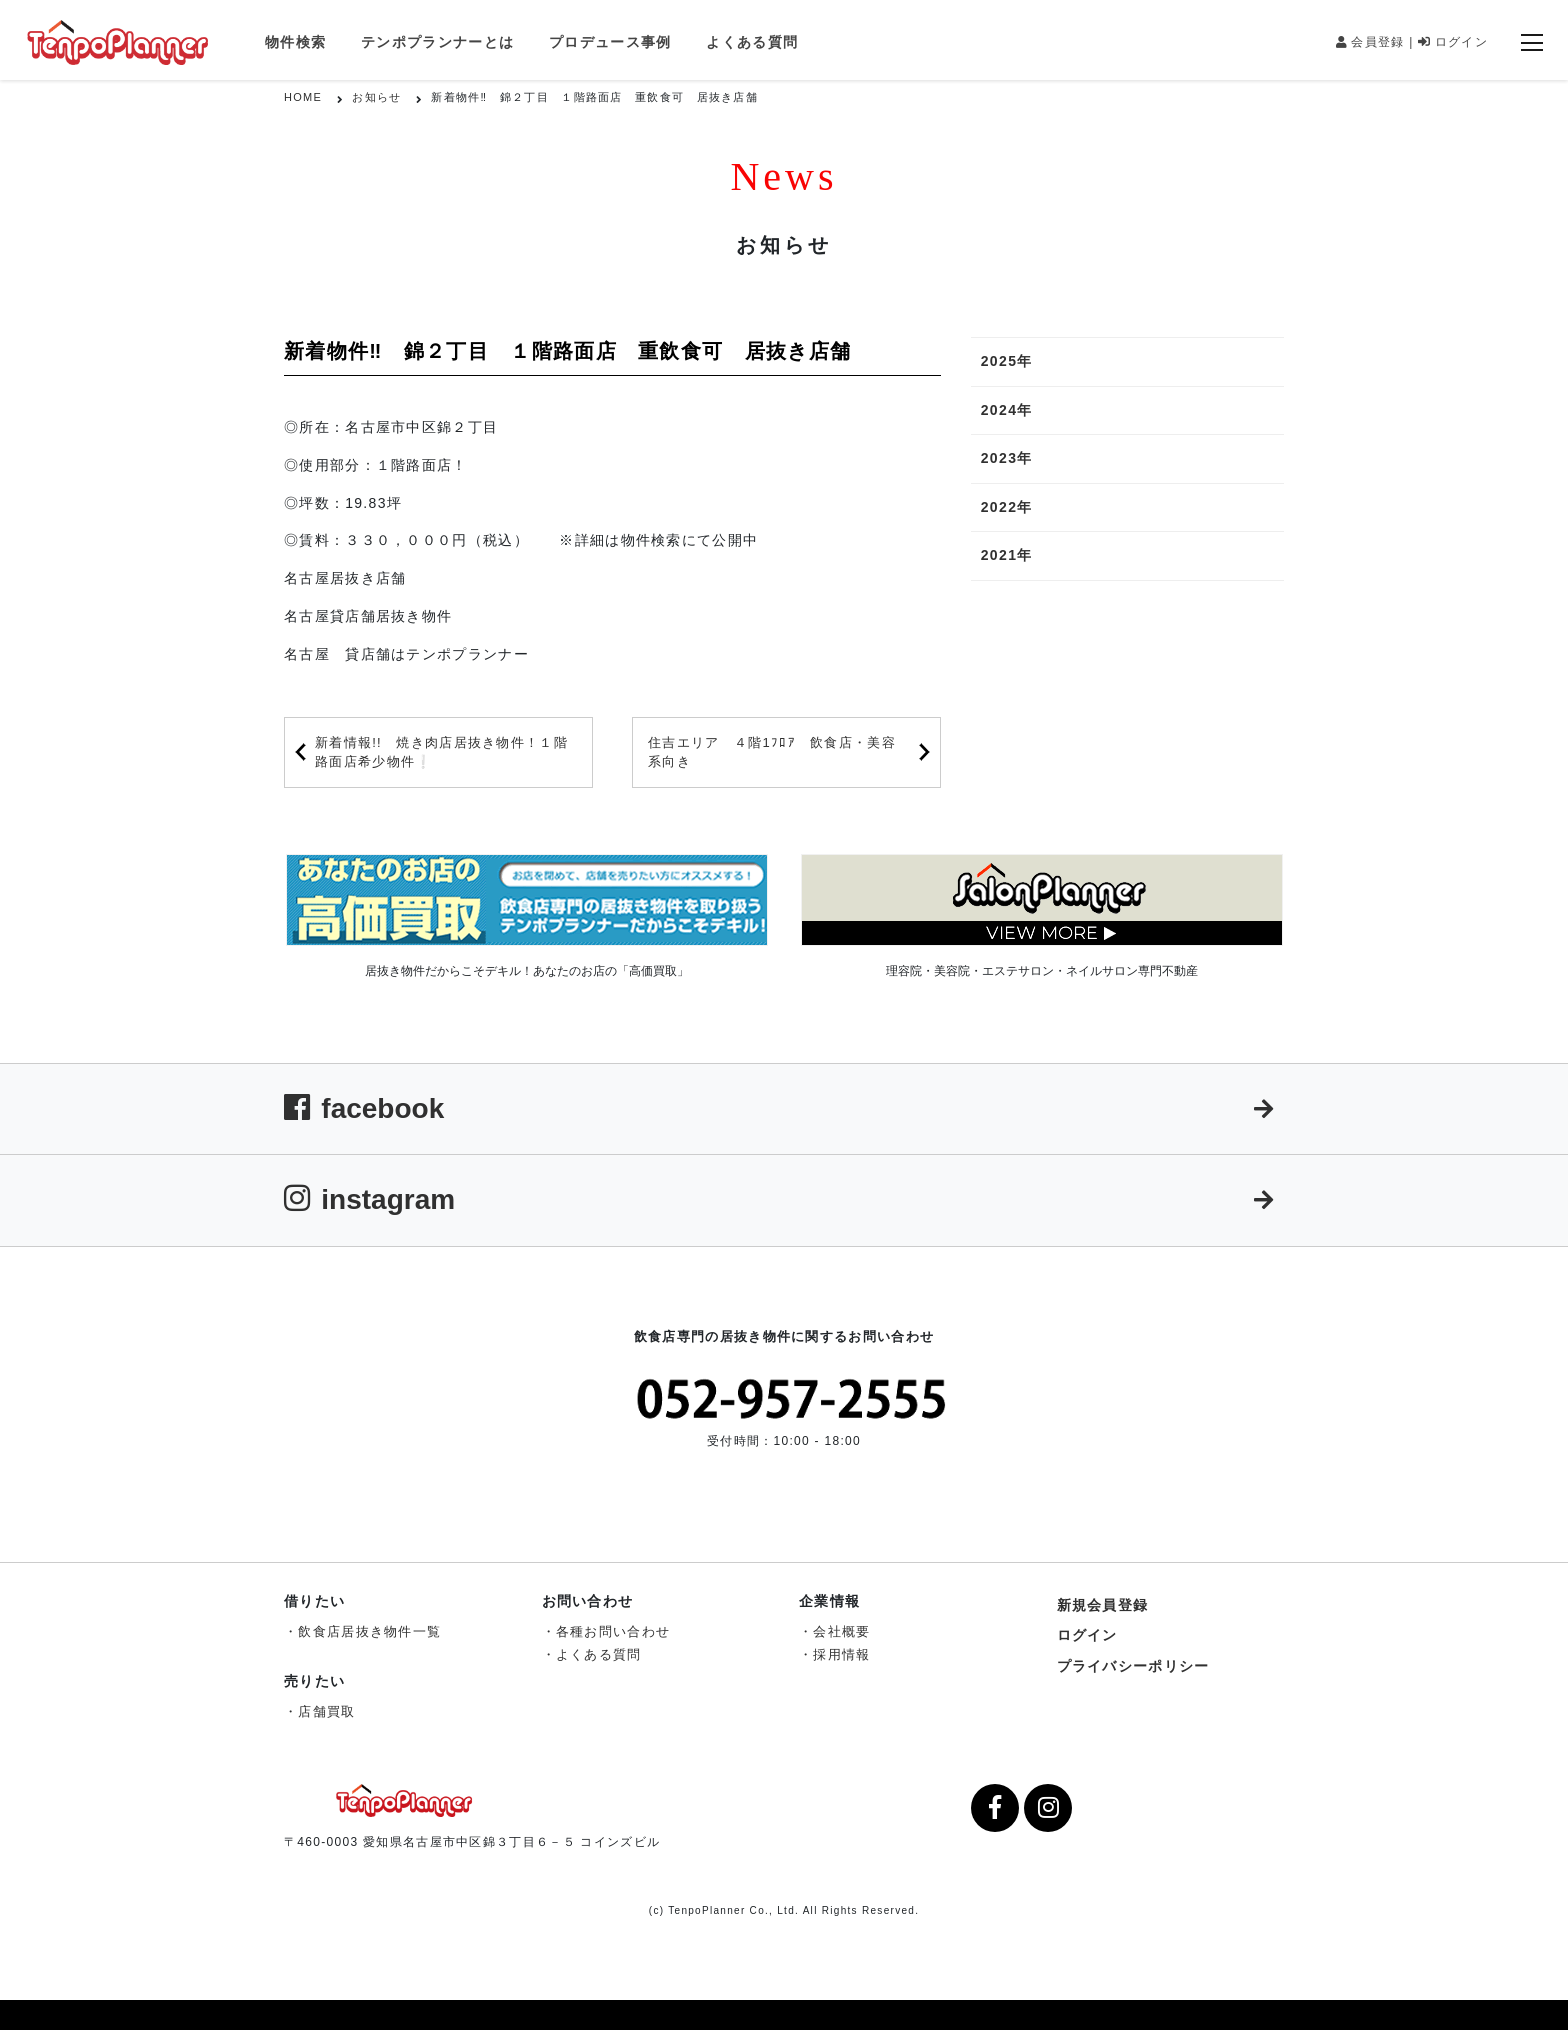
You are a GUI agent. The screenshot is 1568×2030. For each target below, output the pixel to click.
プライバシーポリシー (1133, 1666)
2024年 (1007, 410)
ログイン (1453, 42)
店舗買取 (326, 1711)
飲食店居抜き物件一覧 (369, 1631)
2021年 (1007, 555)
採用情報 (841, 1654)
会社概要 (841, 1631)
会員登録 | (1375, 42)
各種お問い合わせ (613, 1631)
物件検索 (295, 42)
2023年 (1007, 458)
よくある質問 (752, 42)
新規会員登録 (1103, 1605)
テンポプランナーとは (437, 42)
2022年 (1007, 507)
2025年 (1007, 361)
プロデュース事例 (610, 42)
